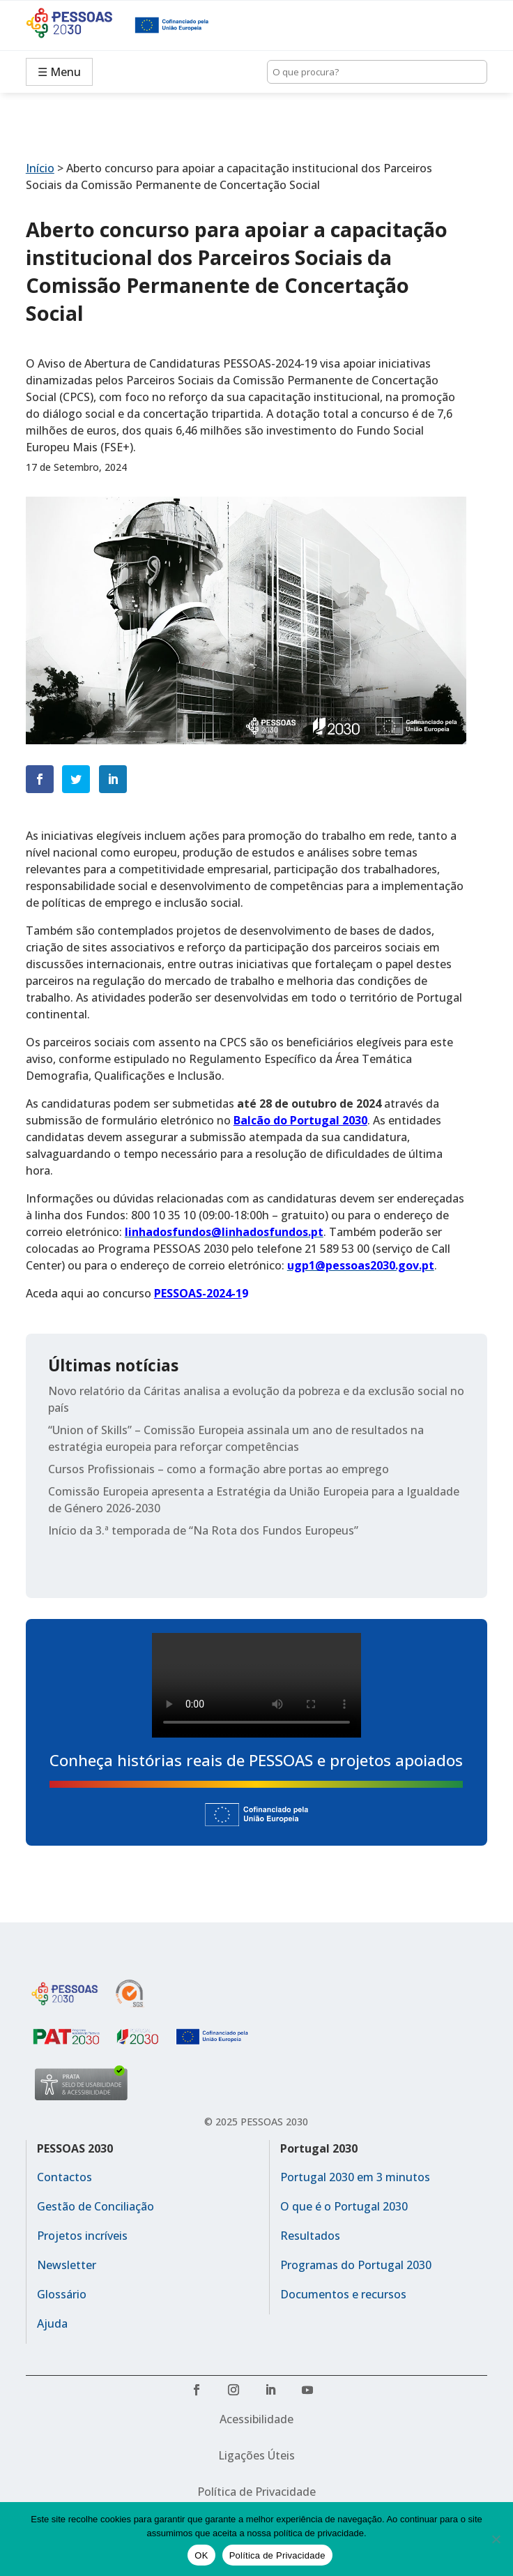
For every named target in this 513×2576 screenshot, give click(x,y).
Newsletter (66, 2265)
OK (201, 2555)
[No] (496, 2539)
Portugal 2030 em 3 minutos (355, 2177)
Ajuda (52, 2323)
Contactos (64, 2177)
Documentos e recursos (343, 2294)
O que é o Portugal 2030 (344, 2206)
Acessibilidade (256, 2419)
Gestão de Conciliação (95, 2206)
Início (40, 168)
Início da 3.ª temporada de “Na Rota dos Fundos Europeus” (203, 1530)
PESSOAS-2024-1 (198, 1293)
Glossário (61, 2294)
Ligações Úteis (256, 2455)
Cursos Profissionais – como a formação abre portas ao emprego (218, 1469)
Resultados (310, 2235)
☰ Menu (59, 72)
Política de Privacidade (256, 2491)
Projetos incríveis (82, 2235)
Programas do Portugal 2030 (355, 2265)
